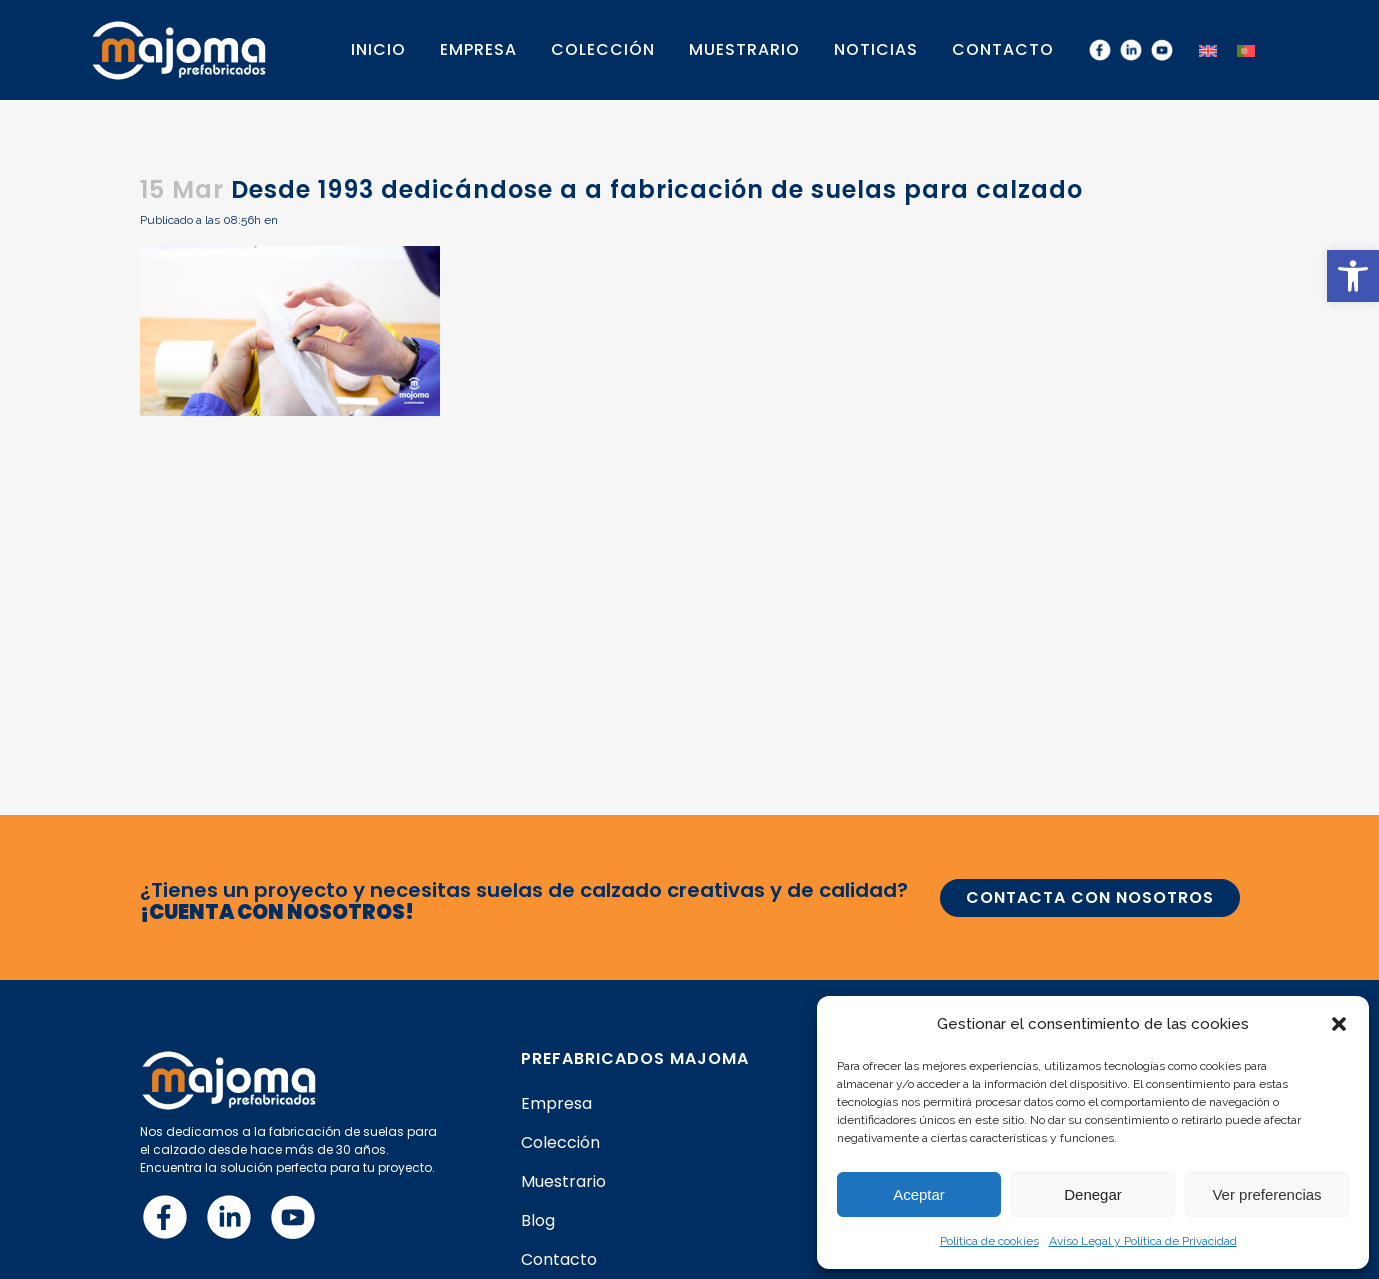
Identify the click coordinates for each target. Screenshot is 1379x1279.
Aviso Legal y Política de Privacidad (1143, 1241)
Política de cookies (989, 1241)
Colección (560, 1143)
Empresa (556, 1104)
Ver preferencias (1266, 1194)
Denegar (1093, 1194)
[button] (1353, 276)
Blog (538, 1221)
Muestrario (563, 1182)
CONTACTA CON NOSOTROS (1090, 897)
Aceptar (919, 1194)
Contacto (559, 1260)
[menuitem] (1208, 49)
